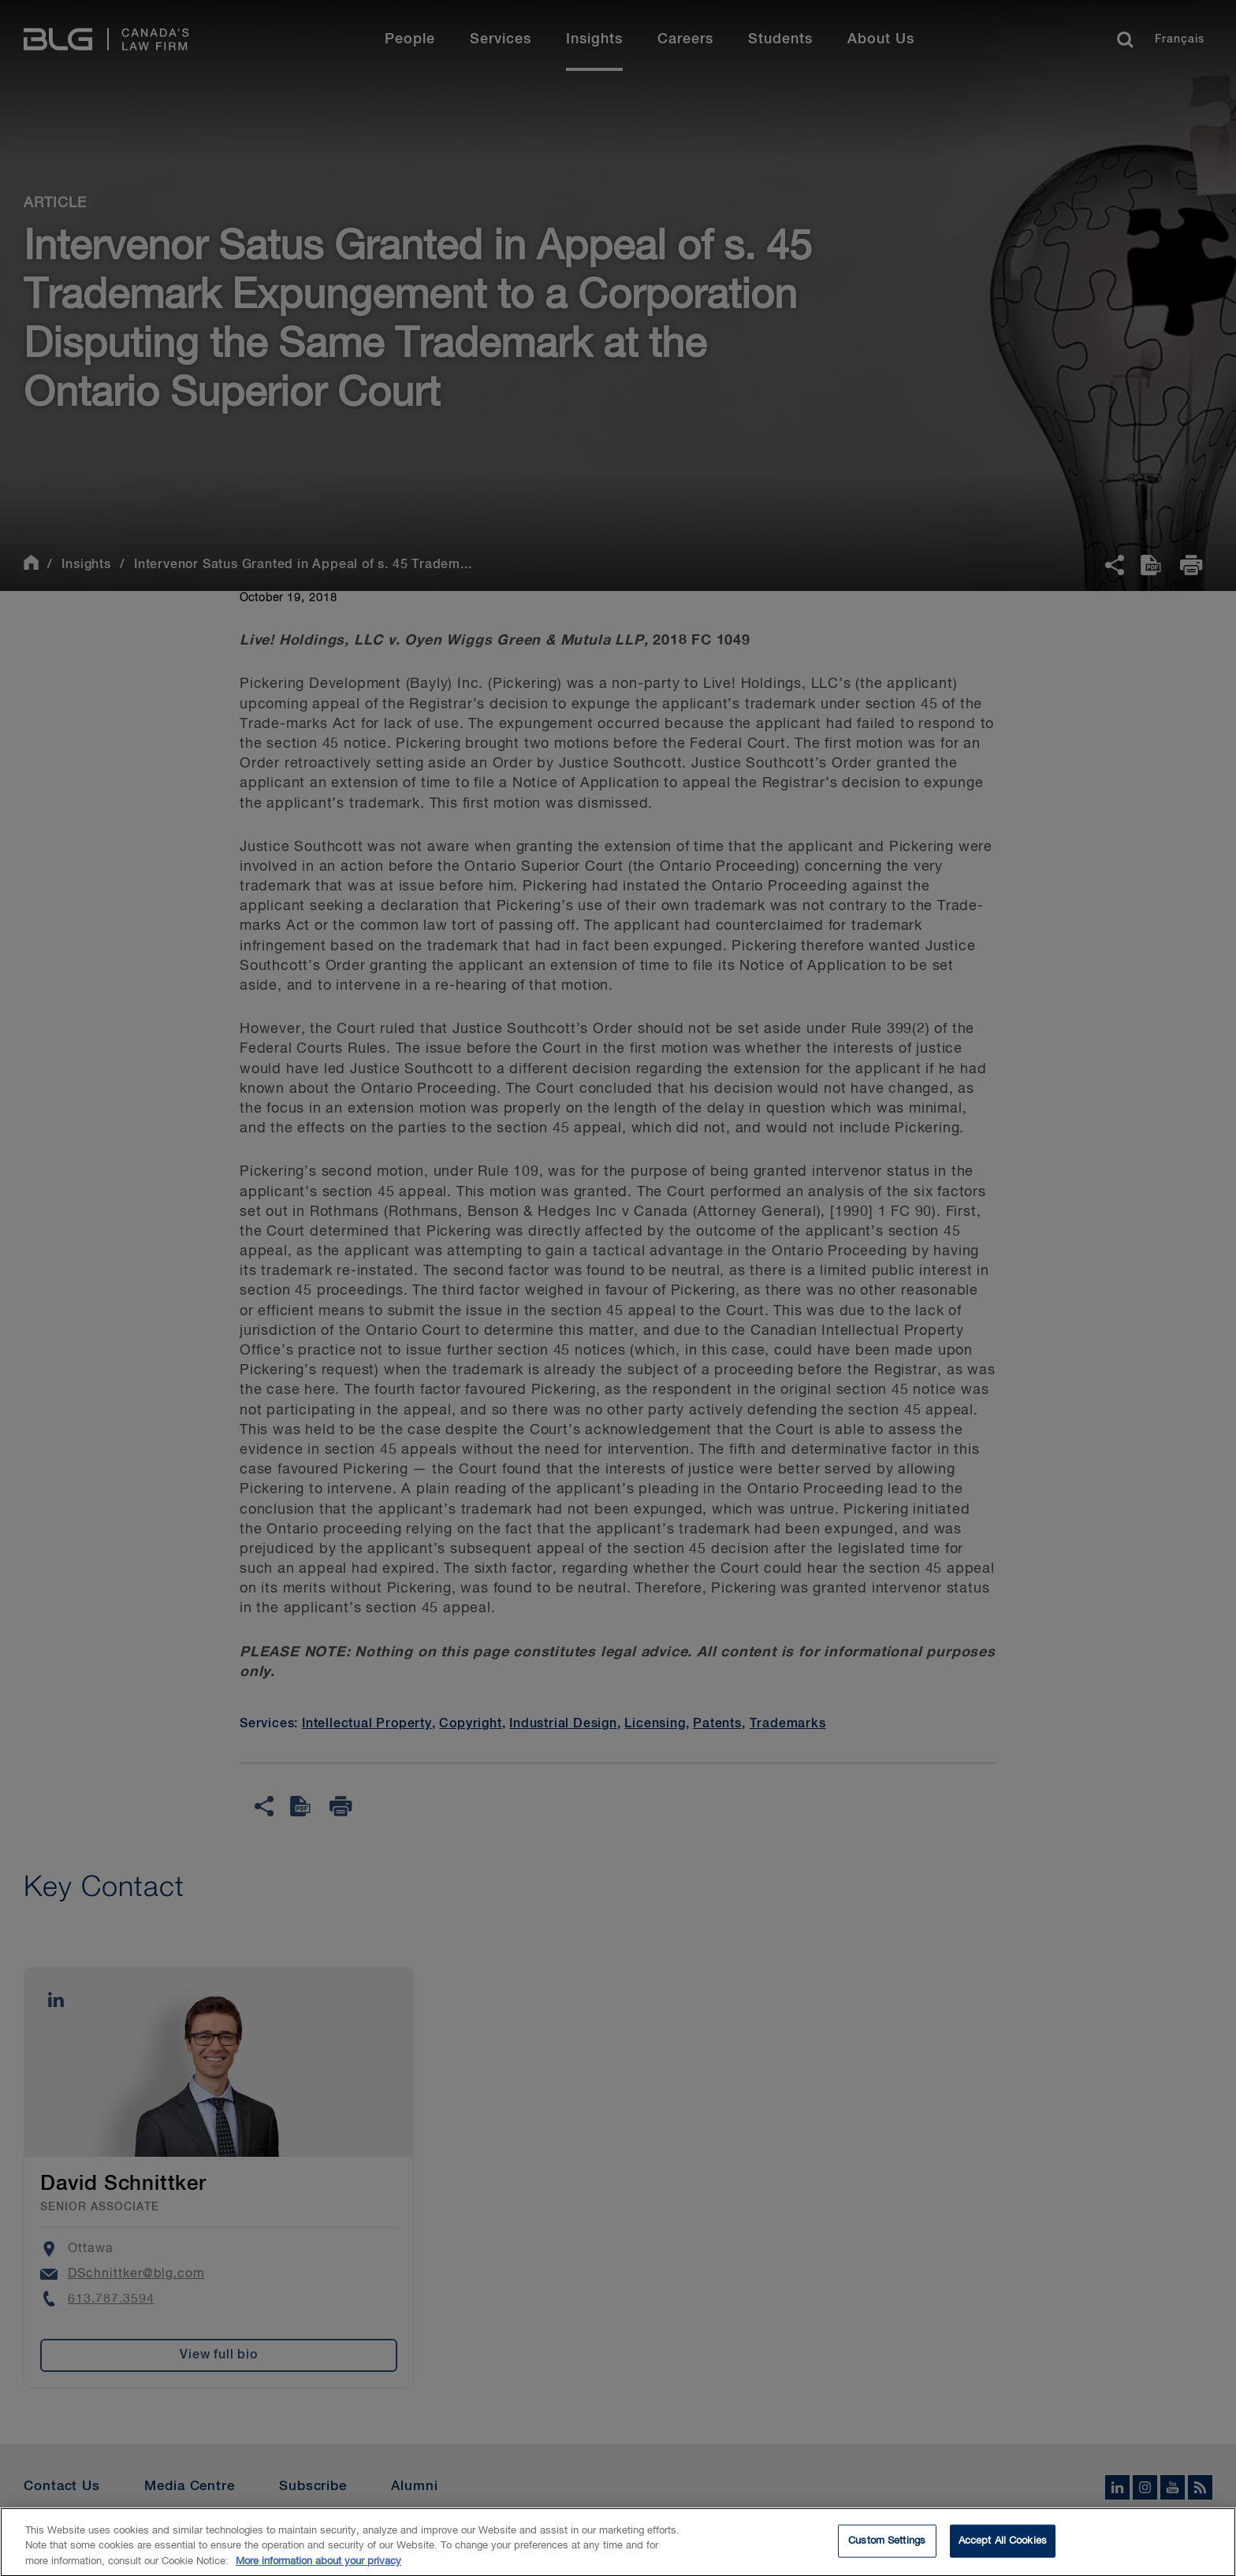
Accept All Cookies (1003, 2553)
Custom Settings (886, 2553)
